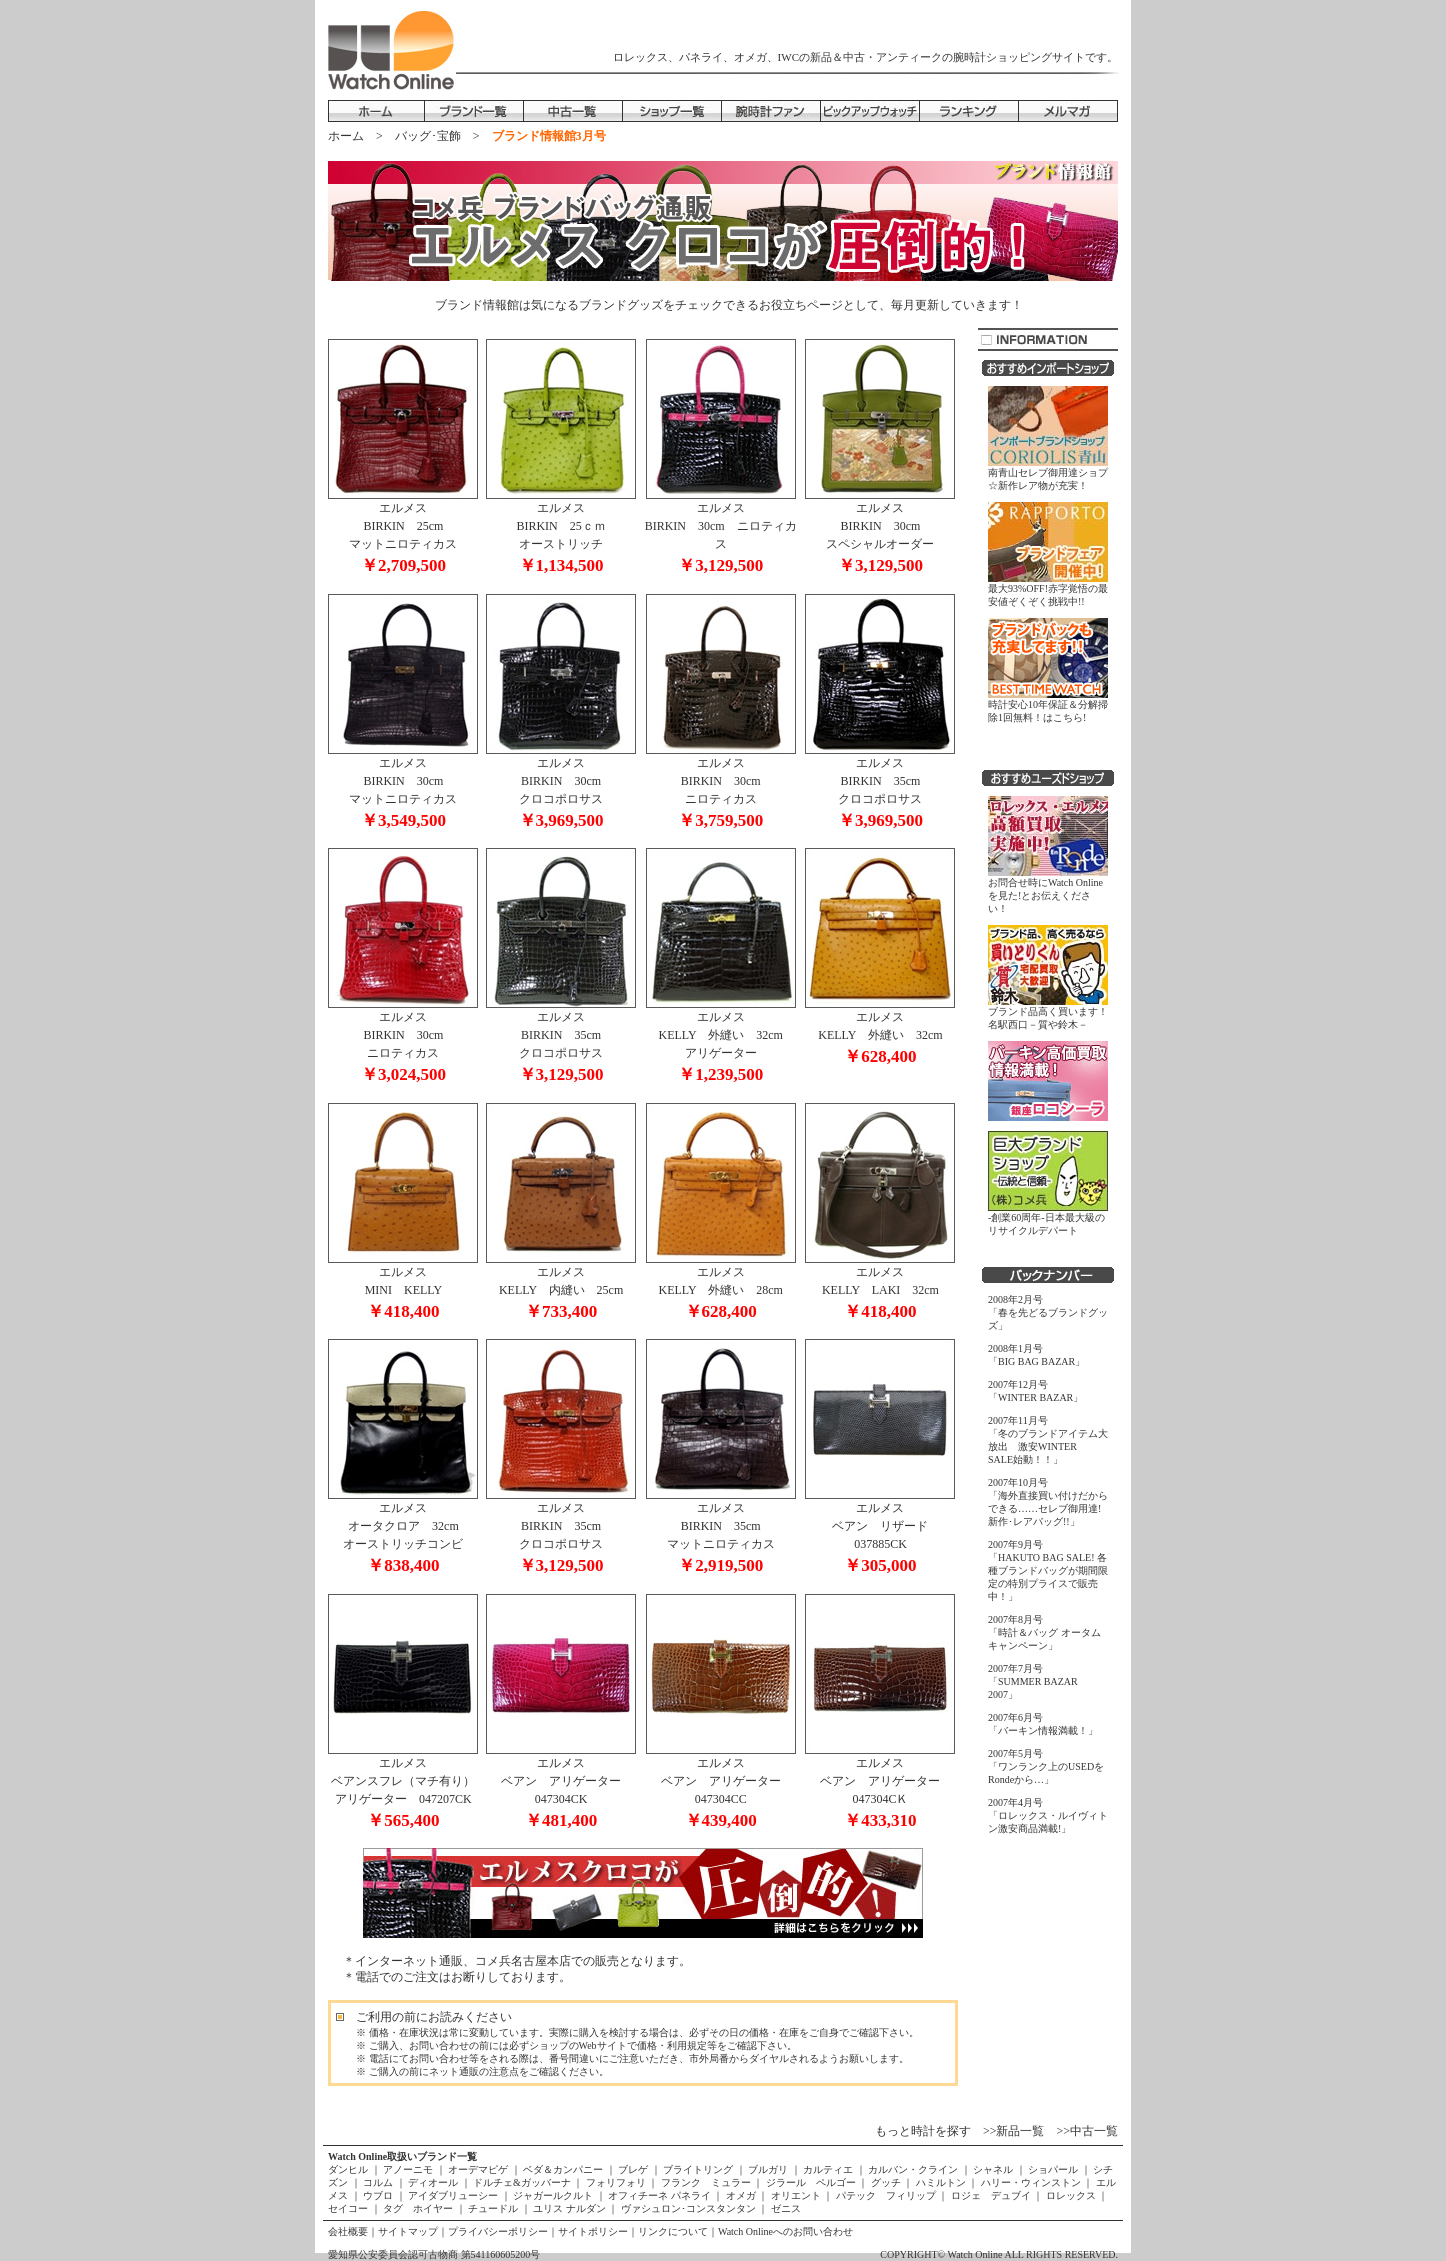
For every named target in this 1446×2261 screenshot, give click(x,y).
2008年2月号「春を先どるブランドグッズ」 (1048, 1312)
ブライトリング (698, 2169)
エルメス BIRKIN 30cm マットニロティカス (403, 786)
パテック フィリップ (885, 2195)
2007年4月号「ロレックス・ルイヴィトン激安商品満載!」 (1048, 1815)
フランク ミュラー (705, 2182)
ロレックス (1070, 2195)
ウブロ (378, 2195)
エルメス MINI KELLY (403, 1286)
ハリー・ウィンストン (1030, 2182)
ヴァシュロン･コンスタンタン (688, 2208)
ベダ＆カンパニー (563, 2169)
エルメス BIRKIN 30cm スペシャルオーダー (880, 531)
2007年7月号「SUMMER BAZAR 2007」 (1033, 1681)
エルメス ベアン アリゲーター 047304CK (561, 1786)
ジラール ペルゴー (810, 2182)
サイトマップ (408, 2231)
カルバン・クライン (913, 2169)
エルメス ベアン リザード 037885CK (880, 1531)
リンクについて (673, 2231)
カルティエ (828, 2169)
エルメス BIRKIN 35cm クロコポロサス (880, 786)
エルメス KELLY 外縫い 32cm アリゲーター (721, 1040)
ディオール (433, 2182)
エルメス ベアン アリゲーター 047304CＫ (880, 1786)
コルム (378, 2182)
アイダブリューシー (453, 2195)
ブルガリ (768, 2169)
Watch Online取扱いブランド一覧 (402, 2156)
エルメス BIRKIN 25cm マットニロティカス (403, 531)
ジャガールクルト (553, 2195)
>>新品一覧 (1014, 2131)
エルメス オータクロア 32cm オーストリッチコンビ (403, 1531)
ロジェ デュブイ (990, 2195)
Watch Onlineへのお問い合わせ (785, 2231)
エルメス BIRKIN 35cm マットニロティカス (721, 1531)
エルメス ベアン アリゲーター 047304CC (721, 1786)
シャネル (993, 2169)
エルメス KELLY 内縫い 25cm (561, 1286)
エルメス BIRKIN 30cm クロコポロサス (561, 786)
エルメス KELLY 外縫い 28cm (721, 1286)
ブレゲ (633, 2169)
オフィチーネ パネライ (660, 2195)
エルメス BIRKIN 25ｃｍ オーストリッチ (561, 531)
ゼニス (784, 2208)
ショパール (1053, 2169)
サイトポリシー (593, 2231)
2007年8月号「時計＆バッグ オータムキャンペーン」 (1044, 1632)
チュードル (493, 2208)
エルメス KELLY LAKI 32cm (880, 1286)
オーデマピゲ (478, 2169)
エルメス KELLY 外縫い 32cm (880, 1031)
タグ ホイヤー (418, 2208)
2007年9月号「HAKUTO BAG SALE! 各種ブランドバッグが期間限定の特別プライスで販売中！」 (1048, 1570)
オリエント (795, 2195)
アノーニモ (408, 2169)
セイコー (349, 2208)
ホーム (346, 136)
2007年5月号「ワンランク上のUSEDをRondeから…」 (1046, 1766)
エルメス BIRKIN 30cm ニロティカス (721, 531)
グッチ (885, 2182)
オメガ (740, 2195)
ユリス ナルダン (570, 2208)
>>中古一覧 (1087, 2131)
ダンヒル (349, 2169)
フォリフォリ (615, 2182)
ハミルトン (940, 2182)
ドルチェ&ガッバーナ (522, 2182)
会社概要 (348, 2231)
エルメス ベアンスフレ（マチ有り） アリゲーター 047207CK (407, 1786)
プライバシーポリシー (498, 2231)
